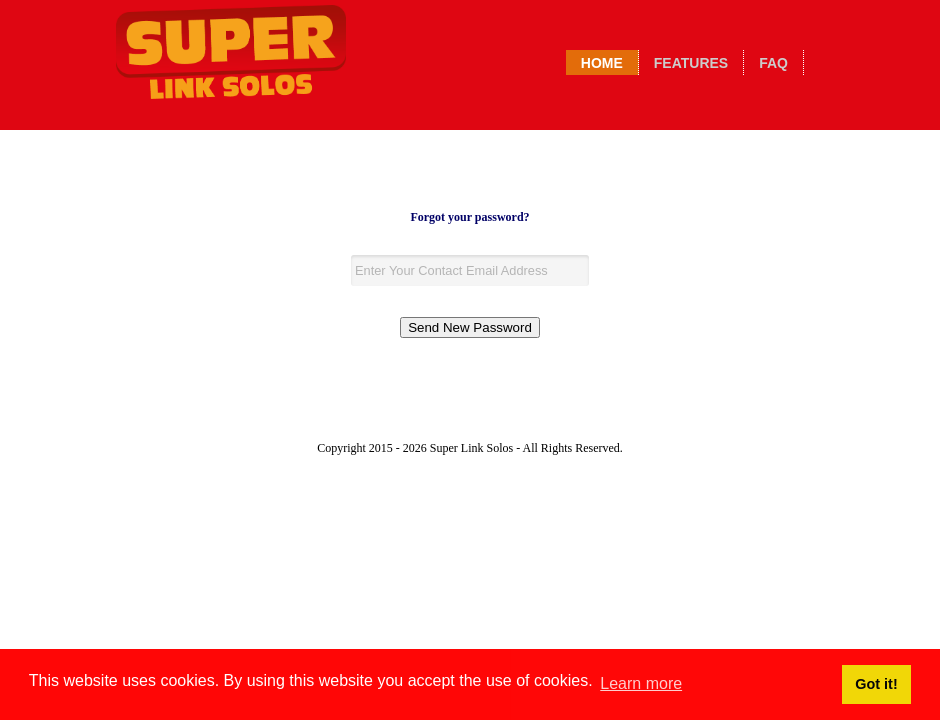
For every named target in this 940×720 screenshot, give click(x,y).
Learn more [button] (641, 683)
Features (691, 63)
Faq (773, 63)
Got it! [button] (876, 684)
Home (602, 63)
